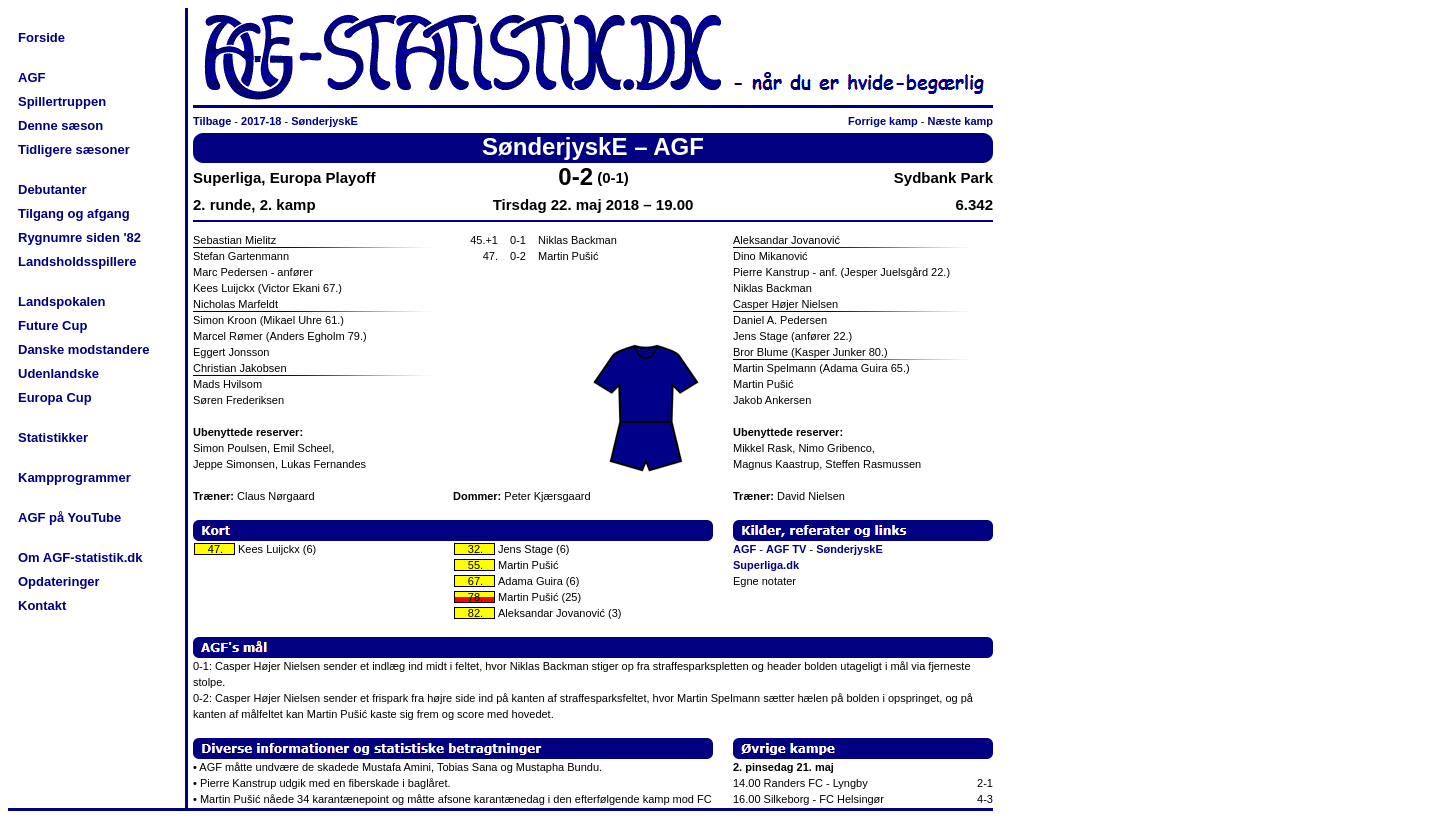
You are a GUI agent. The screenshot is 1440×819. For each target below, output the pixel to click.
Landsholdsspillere (77, 261)
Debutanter (52, 189)
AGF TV (786, 549)
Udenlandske (58, 373)
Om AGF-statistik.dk (80, 557)
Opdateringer (59, 581)
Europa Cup (55, 397)
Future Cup (52, 325)
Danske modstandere (84, 349)
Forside (41, 37)
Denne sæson (60, 125)
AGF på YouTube (69, 517)
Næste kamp (960, 121)
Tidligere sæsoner (74, 149)
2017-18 (261, 121)
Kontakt (42, 605)
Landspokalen (61, 301)
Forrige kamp (883, 121)
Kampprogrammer (74, 477)
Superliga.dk (766, 565)
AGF (31, 77)
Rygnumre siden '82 (79, 237)
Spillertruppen (62, 101)
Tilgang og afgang (74, 213)
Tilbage (212, 121)
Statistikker (53, 437)
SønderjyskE (324, 121)
